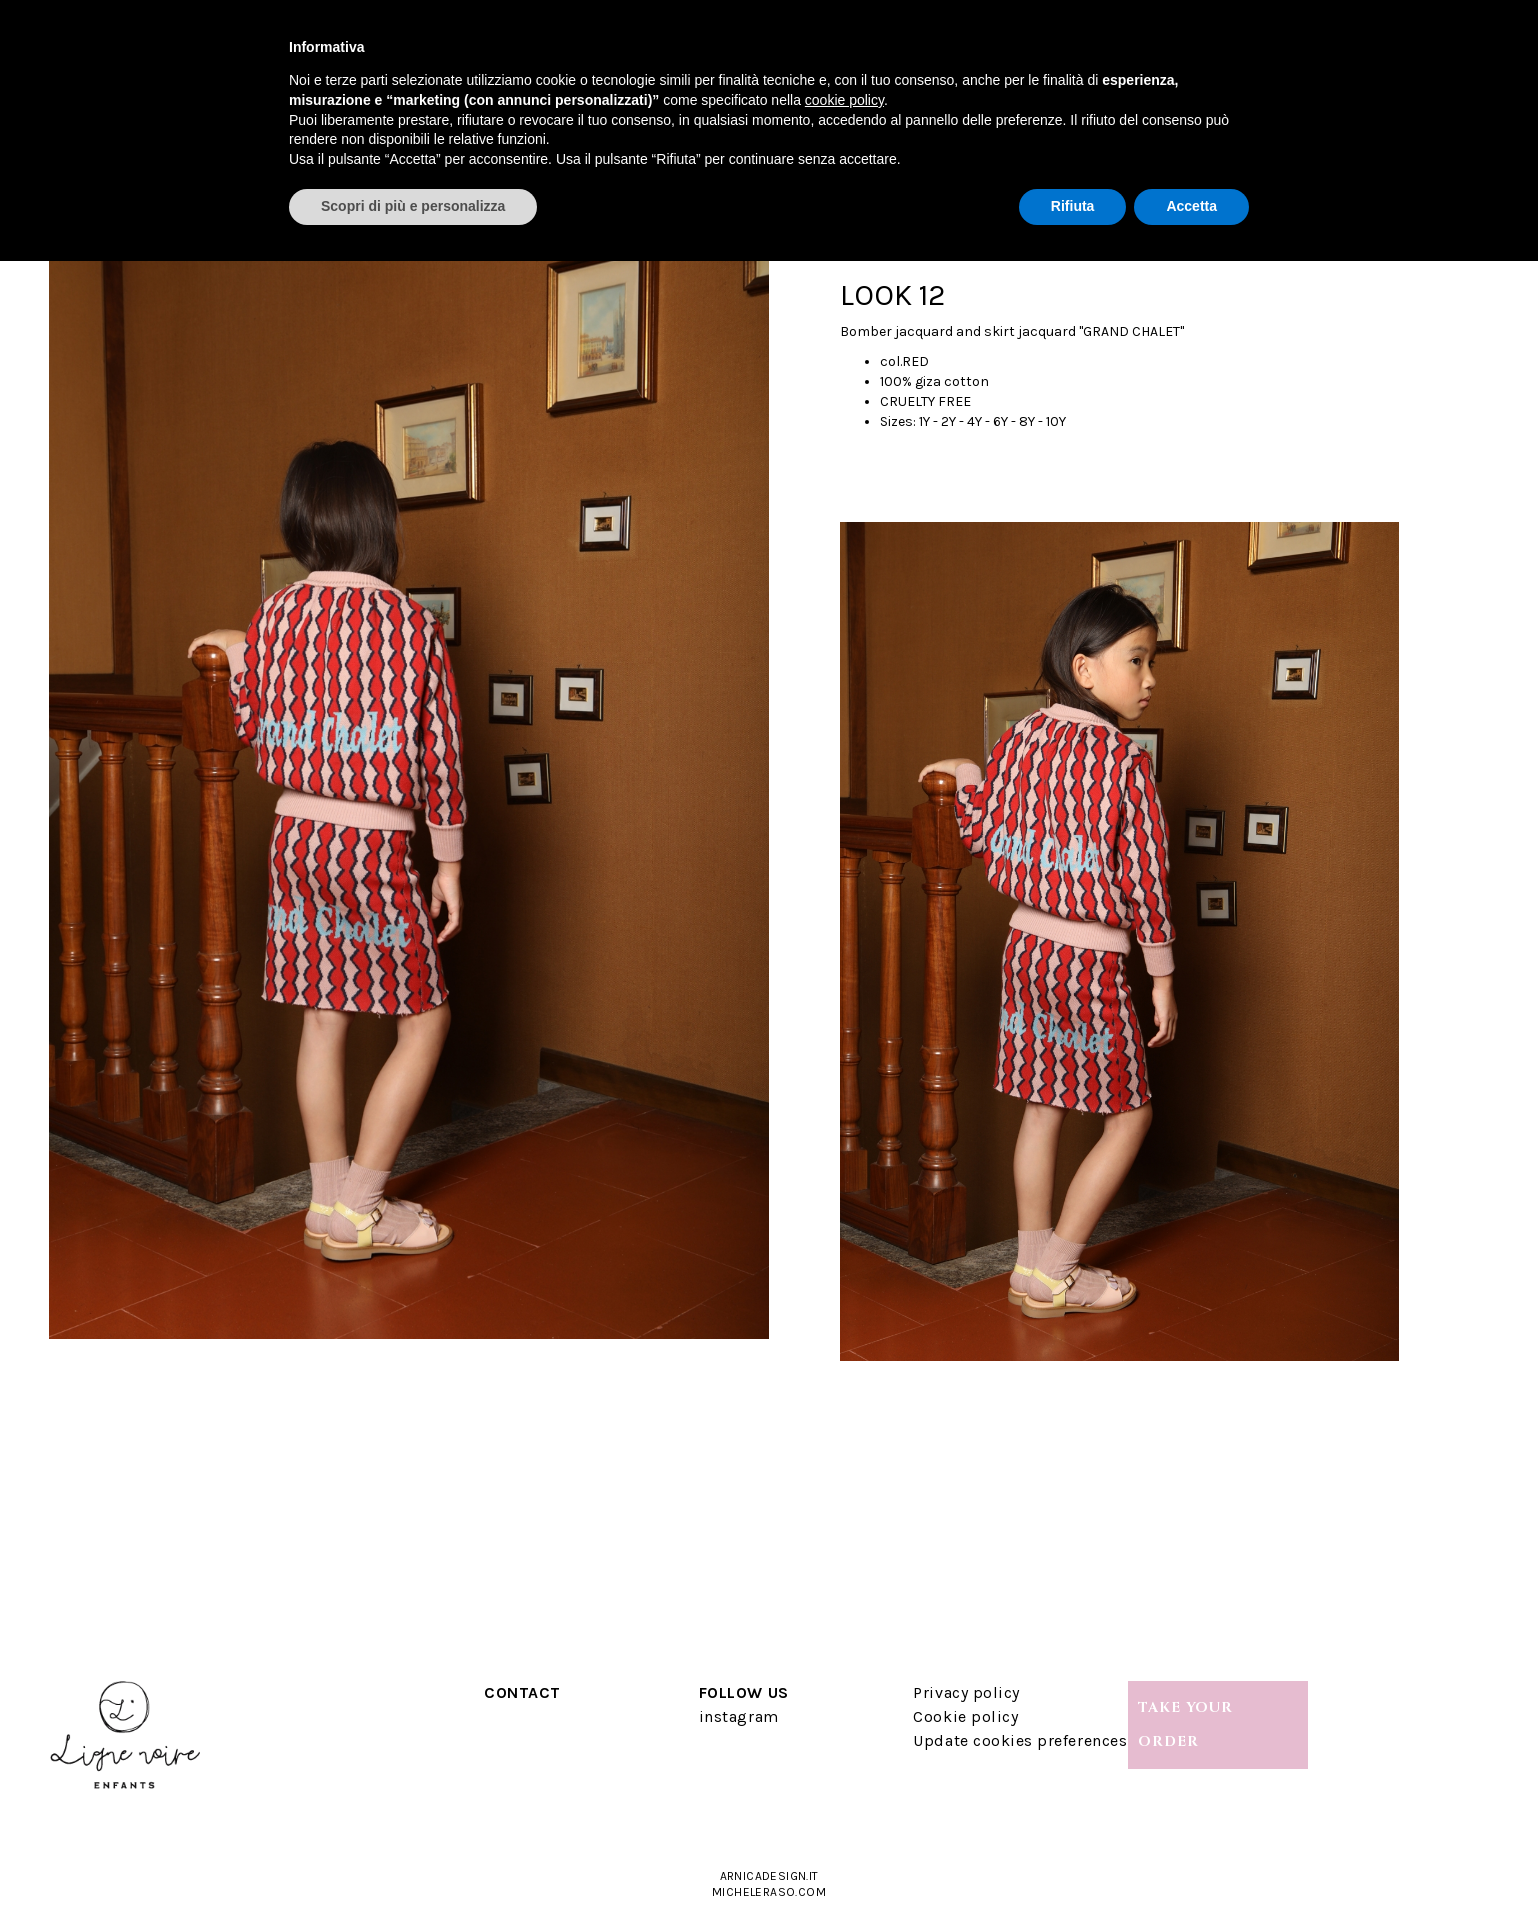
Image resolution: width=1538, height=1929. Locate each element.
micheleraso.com (769, 1892)
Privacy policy (966, 1692)
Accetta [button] (1191, 206)
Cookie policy (965, 1716)
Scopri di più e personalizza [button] (413, 206)
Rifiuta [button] (1073, 206)
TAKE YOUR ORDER (1185, 1724)
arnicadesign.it (769, 1876)
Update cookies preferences (1020, 1740)
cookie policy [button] (844, 100)
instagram (739, 1716)
